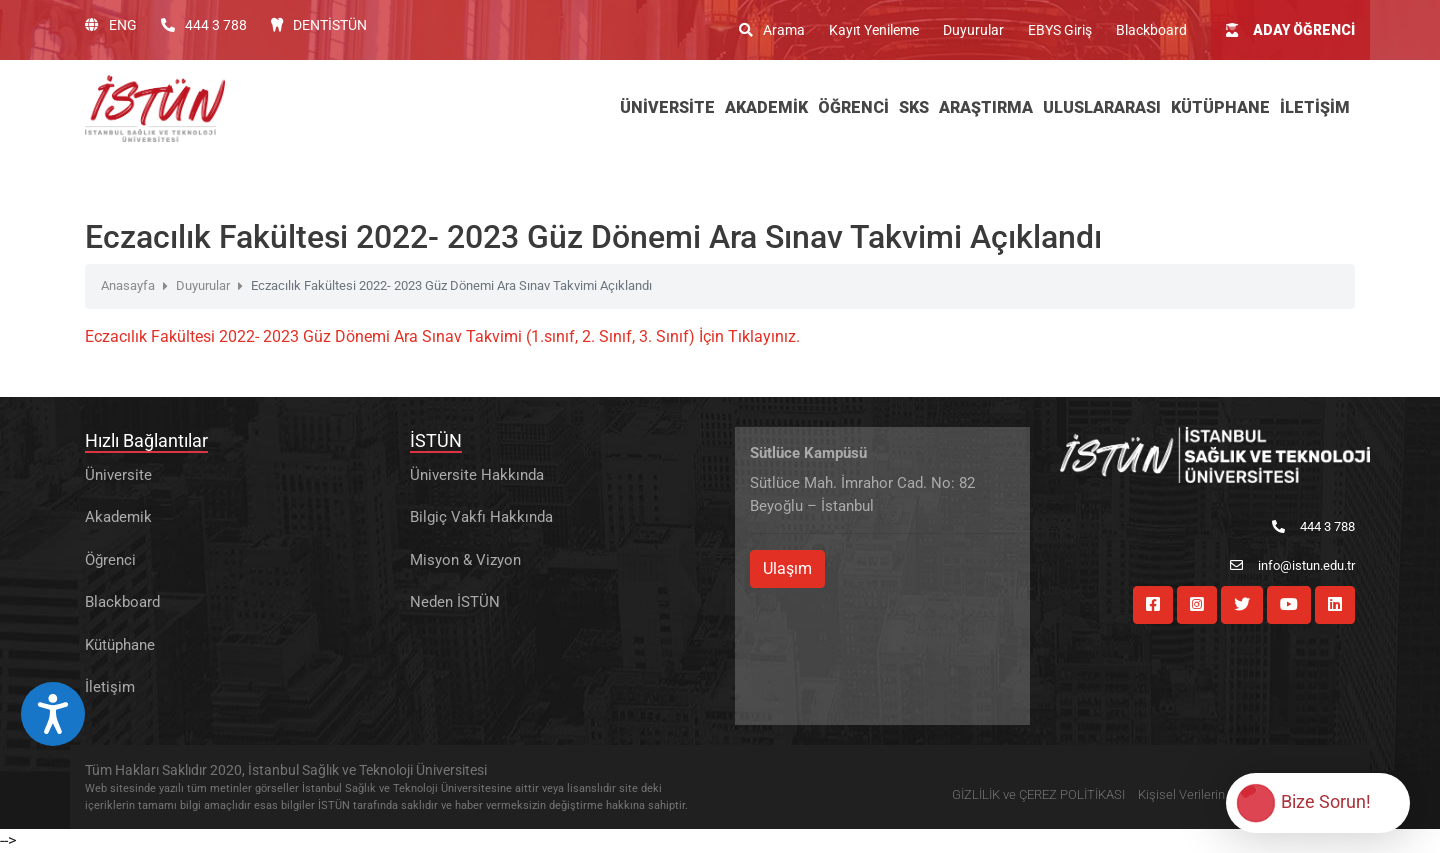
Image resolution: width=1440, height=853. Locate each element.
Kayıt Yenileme (874, 30)
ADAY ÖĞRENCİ (1290, 30)
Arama (772, 30)
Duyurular (973, 30)
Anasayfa (128, 285)
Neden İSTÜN (455, 602)
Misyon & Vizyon (465, 560)
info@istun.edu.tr (1292, 565)
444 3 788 (204, 25)
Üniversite (118, 475)
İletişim (110, 687)
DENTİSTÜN (319, 25)
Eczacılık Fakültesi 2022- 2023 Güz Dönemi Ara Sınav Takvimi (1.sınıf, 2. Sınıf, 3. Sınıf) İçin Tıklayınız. (442, 336)
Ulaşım (787, 568)
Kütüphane (120, 645)
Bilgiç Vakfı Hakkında (481, 517)
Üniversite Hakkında (477, 475)
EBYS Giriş (1060, 30)
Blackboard (1151, 30)
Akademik (118, 517)
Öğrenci (110, 560)
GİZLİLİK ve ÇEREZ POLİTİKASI (1038, 794)
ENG (111, 25)
